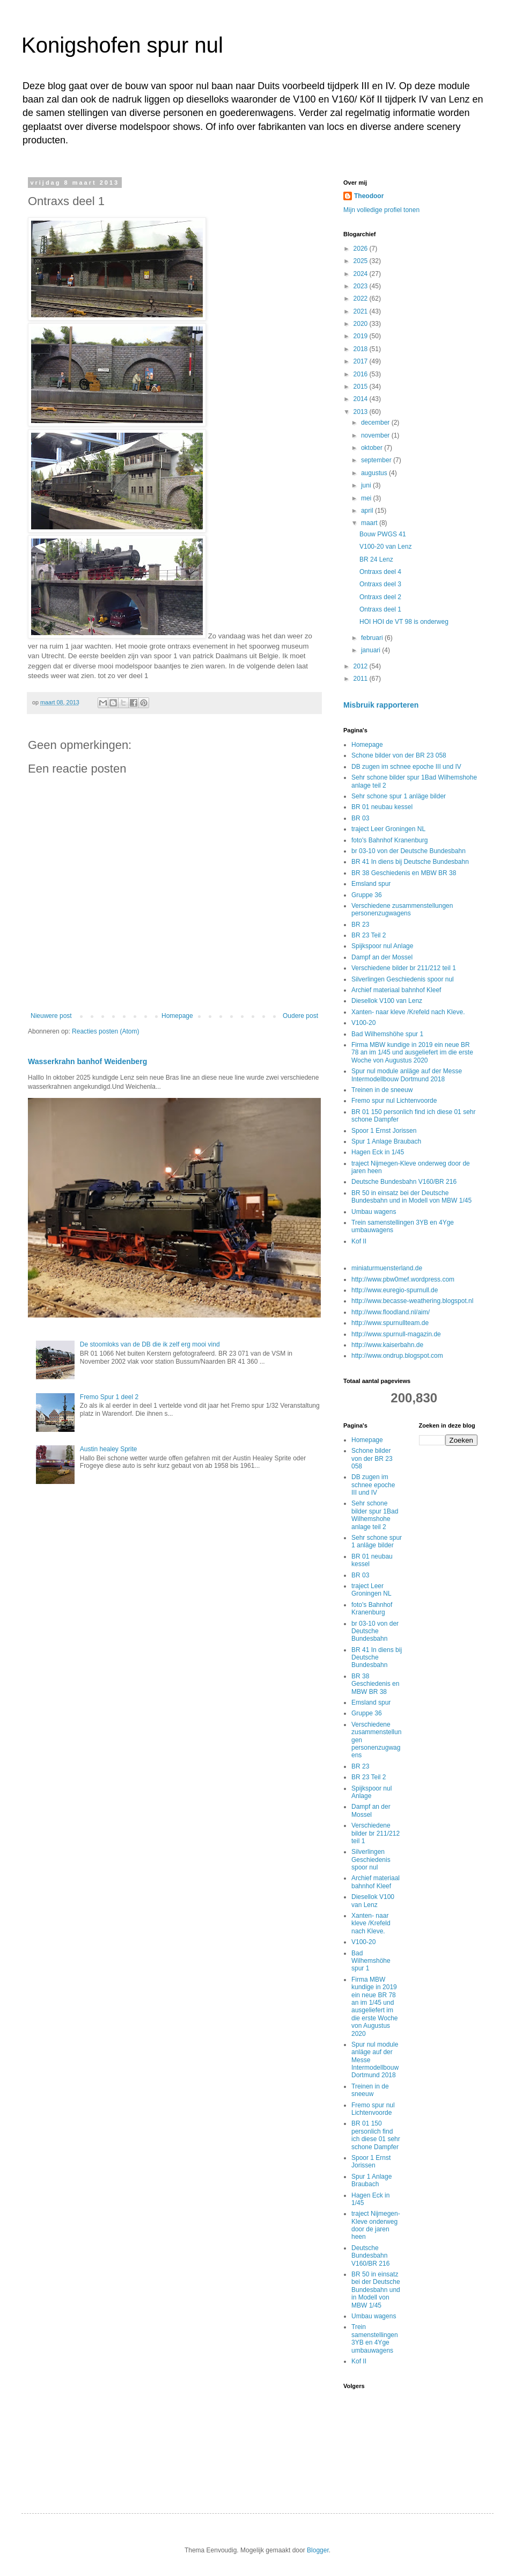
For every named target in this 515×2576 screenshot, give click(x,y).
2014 (362, 399)
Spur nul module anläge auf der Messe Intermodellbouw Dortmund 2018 (406, 1074)
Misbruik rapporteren (380, 705)
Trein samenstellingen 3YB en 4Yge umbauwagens (374, 2338)
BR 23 (360, 924)
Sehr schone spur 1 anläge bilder (398, 796)
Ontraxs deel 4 (380, 572)
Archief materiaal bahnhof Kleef (396, 990)
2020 (362, 324)
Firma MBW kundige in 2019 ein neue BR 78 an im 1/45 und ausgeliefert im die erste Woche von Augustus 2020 (412, 1052)
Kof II (358, 1241)
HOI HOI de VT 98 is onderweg (403, 621)
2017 (362, 361)
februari (373, 638)
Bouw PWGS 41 (382, 534)
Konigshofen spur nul (122, 45)
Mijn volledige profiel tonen (381, 210)
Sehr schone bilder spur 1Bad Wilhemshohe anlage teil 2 (374, 1515)
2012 (362, 666)
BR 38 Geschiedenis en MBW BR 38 (403, 873)
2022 (362, 298)
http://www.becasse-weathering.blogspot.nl (412, 1301)
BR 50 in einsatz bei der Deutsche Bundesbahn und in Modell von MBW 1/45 (411, 1196)
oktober (372, 448)
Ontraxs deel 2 (380, 597)
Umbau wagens (373, 1212)
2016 (362, 374)
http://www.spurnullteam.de (390, 1323)
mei (367, 498)
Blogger (318, 2550)
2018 (362, 349)
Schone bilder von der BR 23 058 (398, 755)
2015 (362, 386)
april (368, 510)
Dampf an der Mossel (382, 957)
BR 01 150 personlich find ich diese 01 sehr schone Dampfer (375, 2135)
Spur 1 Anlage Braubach (386, 1141)
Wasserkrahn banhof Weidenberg (87, 1061)
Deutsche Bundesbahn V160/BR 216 (404, 1181)
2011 (362, 678)
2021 (362, 311)
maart (370, 523)
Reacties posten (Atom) (105, 1031)
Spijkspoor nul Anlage (382, 946)
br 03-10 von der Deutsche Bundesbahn (408, 851)
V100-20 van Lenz (385, 546)
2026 (362, 248)
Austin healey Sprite (108, 1449)
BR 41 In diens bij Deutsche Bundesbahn (410, 861)
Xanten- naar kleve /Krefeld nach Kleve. (408, 1012)
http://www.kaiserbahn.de (387, 1345)
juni (367, 485)
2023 (362, 286)
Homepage (177, 1016)
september (377, 460)
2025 (362, 261)
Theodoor (369, 196)
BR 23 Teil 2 (368, 935)
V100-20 (363, 1023)
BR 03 (360, 818)
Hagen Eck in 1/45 (377, 1152)
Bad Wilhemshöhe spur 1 (387, 1034)
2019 (362, 336)
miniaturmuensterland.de (386, 1268)
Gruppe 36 (366, 895)
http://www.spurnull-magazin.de (396, 1334)
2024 (362, 274)
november (376, 435)
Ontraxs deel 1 (380, 609)
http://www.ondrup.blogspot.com (397, 1355)
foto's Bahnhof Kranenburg (389, 840)
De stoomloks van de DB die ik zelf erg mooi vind (150, 1344)
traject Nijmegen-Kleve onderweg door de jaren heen (375, 2225)
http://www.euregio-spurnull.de (394, 1290)
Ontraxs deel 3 (380, 584)
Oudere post (300, 1016)
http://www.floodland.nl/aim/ (390, 1312)
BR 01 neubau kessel (382, 807)
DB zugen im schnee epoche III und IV (406, 766)
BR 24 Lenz (376, 559)
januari (371, 650)
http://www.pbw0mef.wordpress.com (402, 1279)
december (376, 422)
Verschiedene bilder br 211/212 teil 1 (403, 968)
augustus (375, 473)
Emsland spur (371, 883)
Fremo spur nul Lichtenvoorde (394, 1100)
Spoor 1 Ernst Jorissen (383, 1130)
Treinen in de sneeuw (382, 1090)
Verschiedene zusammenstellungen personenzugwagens (402, 909)
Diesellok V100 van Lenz (386, 1001)
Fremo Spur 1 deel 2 (109, 1397)
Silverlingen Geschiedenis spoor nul (402, 979)
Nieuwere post (51, 1016)
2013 (362, 412)
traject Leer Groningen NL (388, 829)
